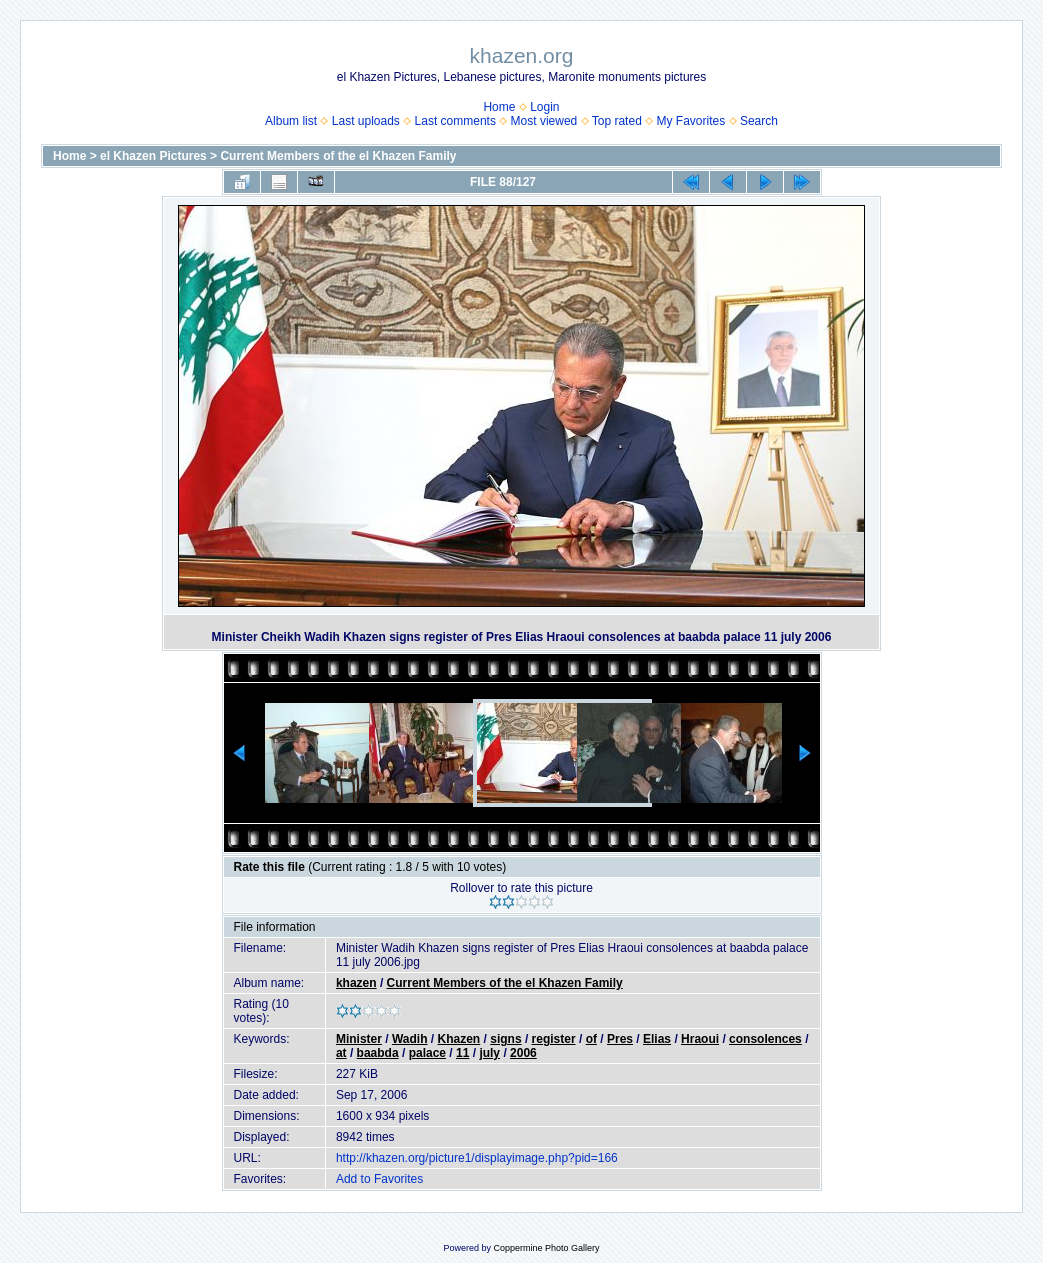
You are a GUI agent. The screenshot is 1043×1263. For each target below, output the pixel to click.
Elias (657, 1039)
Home (499, 107)
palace (427, 1053)
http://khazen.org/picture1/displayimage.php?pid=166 (477, 1158)
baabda (378, 1053)
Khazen (459, 1039)
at (341, 1053)
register (554, 1039)
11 (462, 1053)
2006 (523, 1053)
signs (505, 1039)
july (489, 1053)
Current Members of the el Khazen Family (338, 156)
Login (544, 107)
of (591, 1039)
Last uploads (366, 121)
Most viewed (544, 121)
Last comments (455, 121)
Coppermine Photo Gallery (546, 1248)
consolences (765, 1039)
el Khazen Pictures (153, 156)
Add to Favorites (379, 1179)
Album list (291, 121)
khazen (356, 983)
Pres (620, 1039)
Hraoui (700, 1039)
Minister (359, 1039)
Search (759, 121)
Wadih (410, 1039)
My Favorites (691, 121)
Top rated (617, 121)
